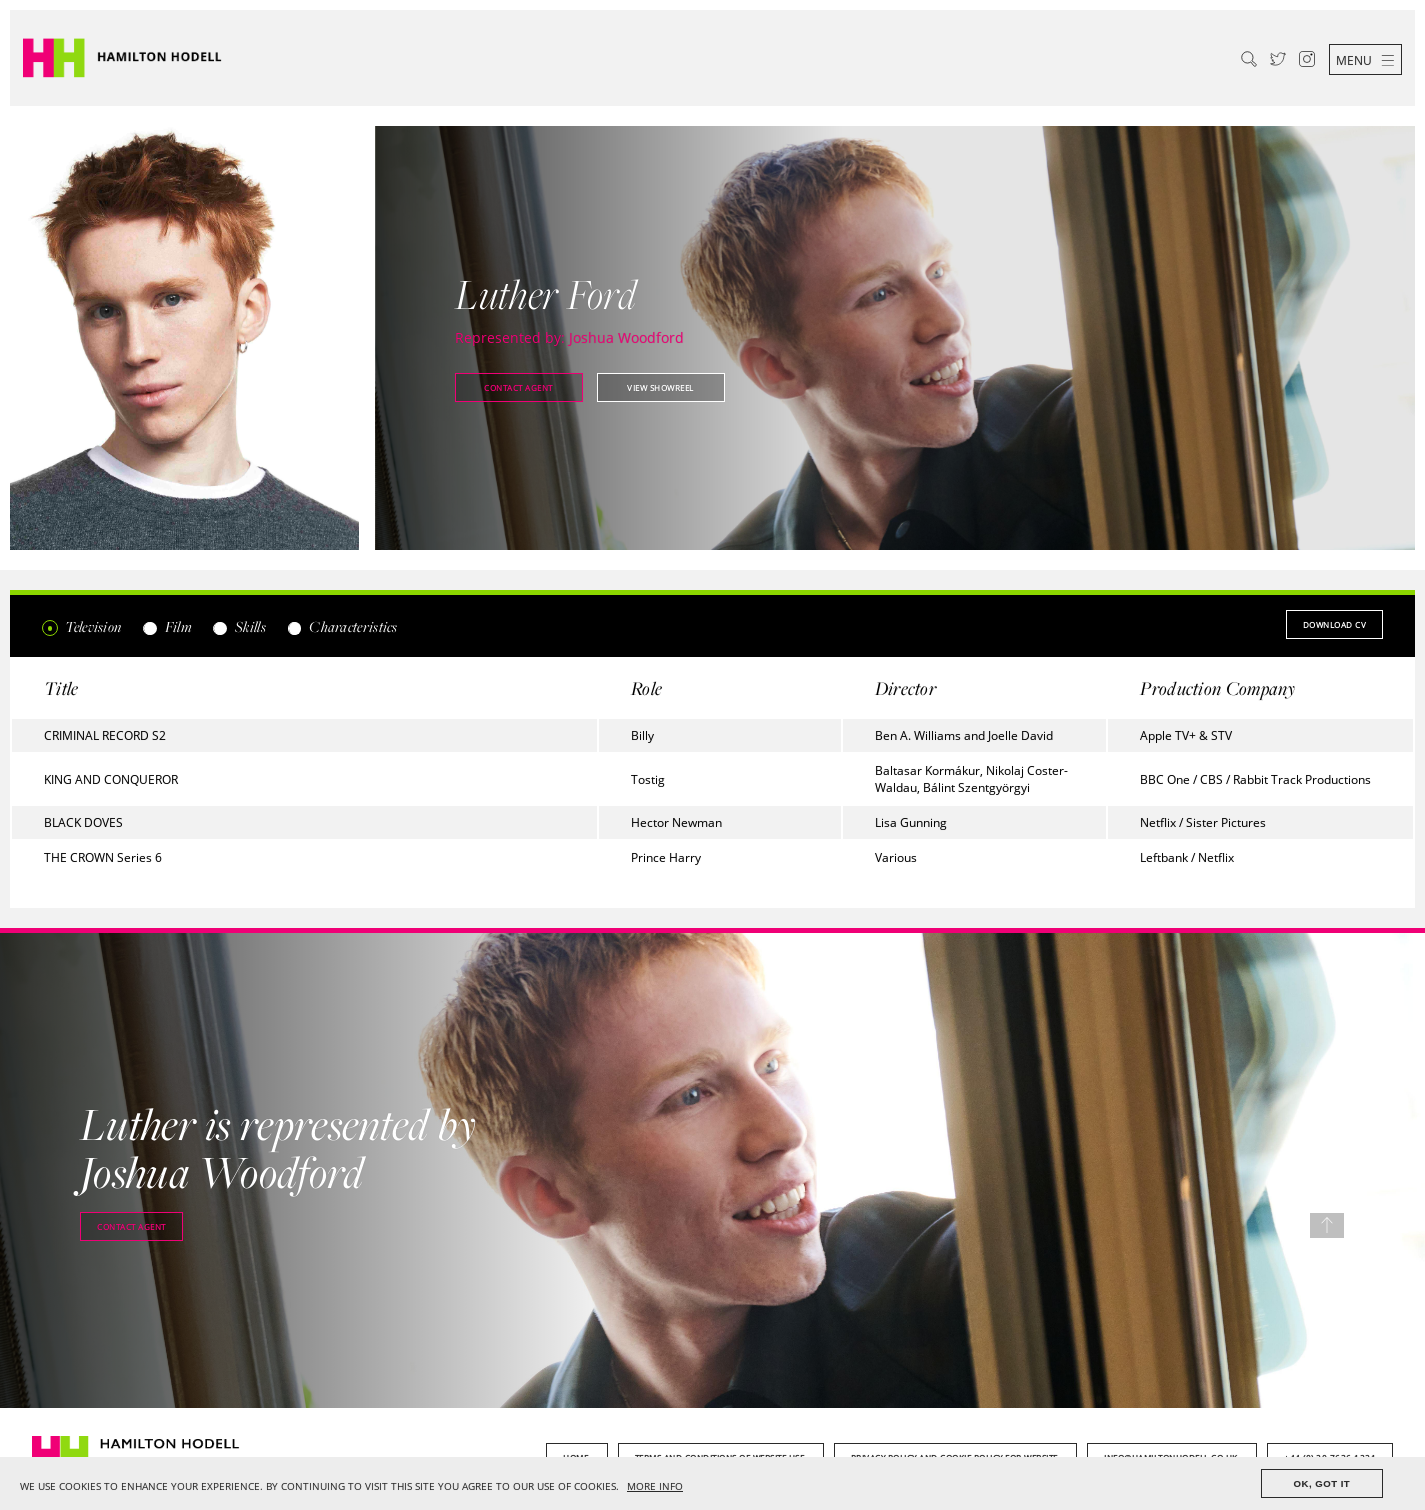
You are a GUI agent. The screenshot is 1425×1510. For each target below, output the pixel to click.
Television (81, 626)
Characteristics (342, 626)
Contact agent (518, 387)
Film (166, 626)
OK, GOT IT (1322, 1483)
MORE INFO (655, 1486)
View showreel (660, 387)
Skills (239, 626)
